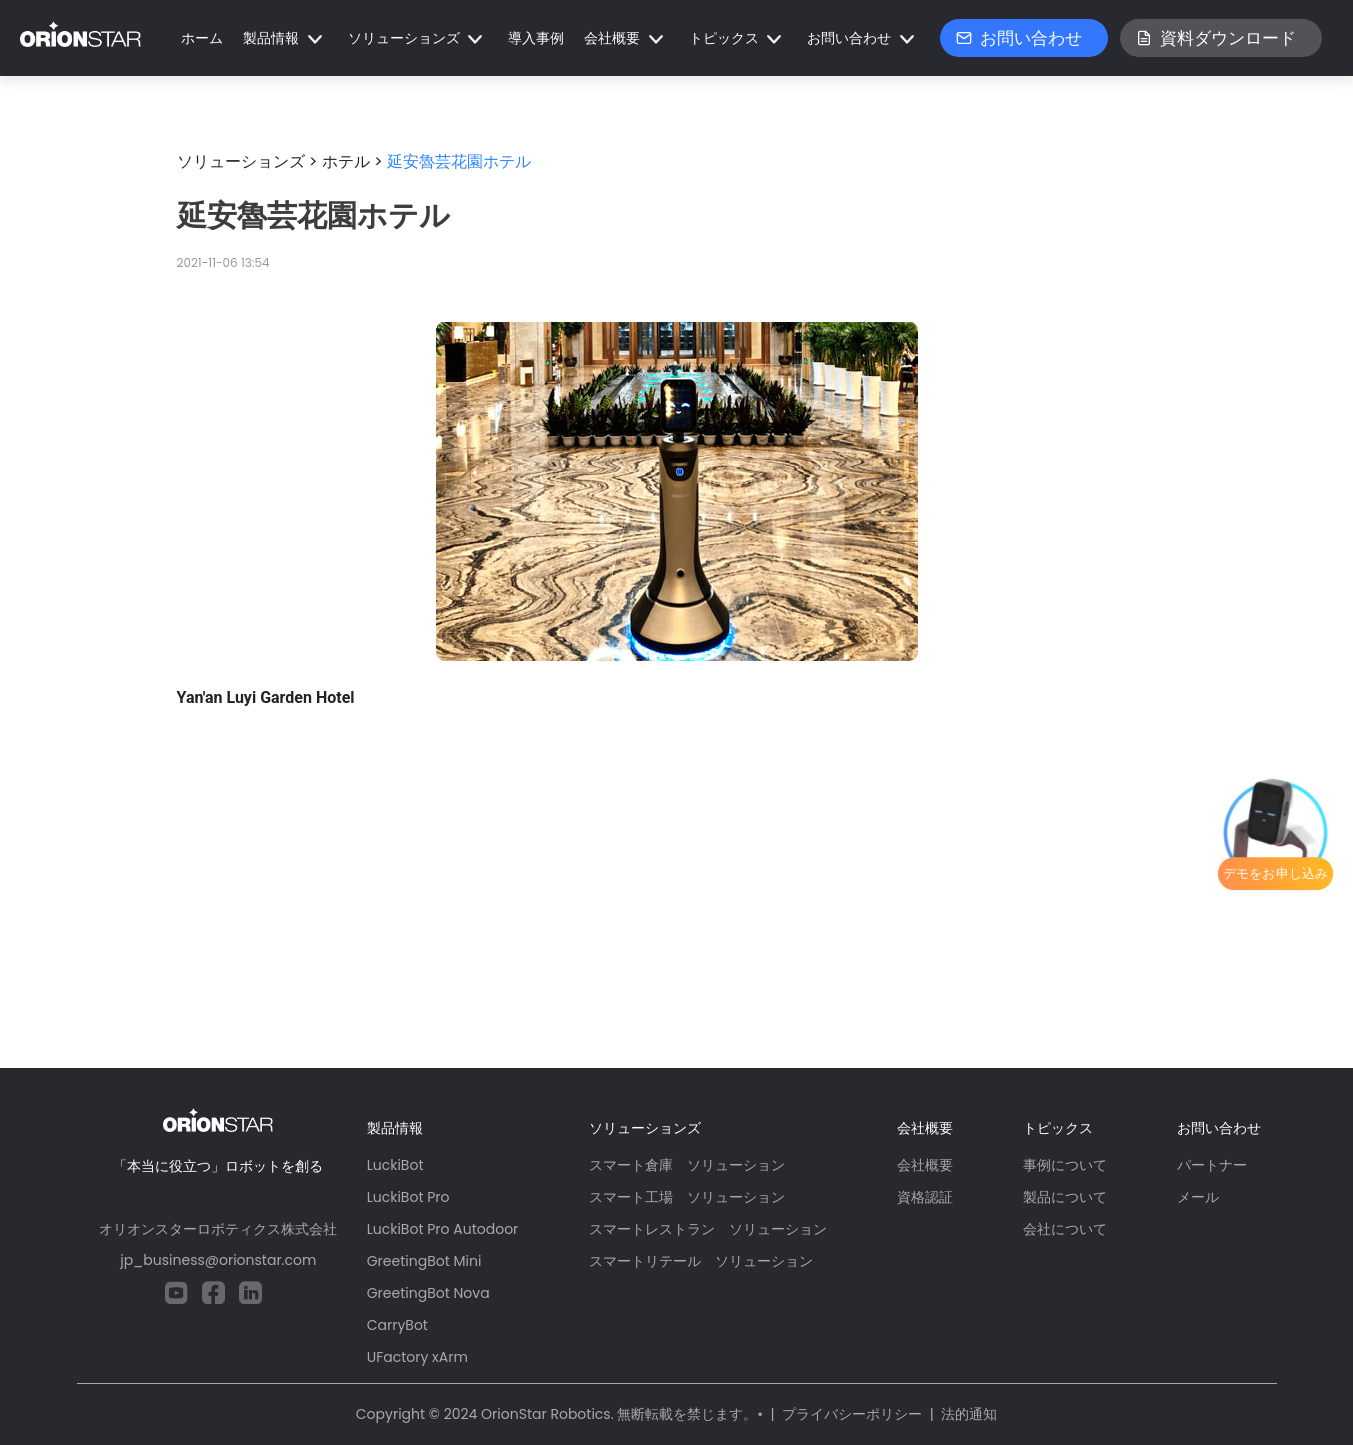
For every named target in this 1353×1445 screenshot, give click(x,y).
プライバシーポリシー (852, 1414)
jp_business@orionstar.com (218, 1260)
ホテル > (352, 161)
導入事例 (536, 38)
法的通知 (969, 1414)
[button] (285, 38)
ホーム (202, 38)
